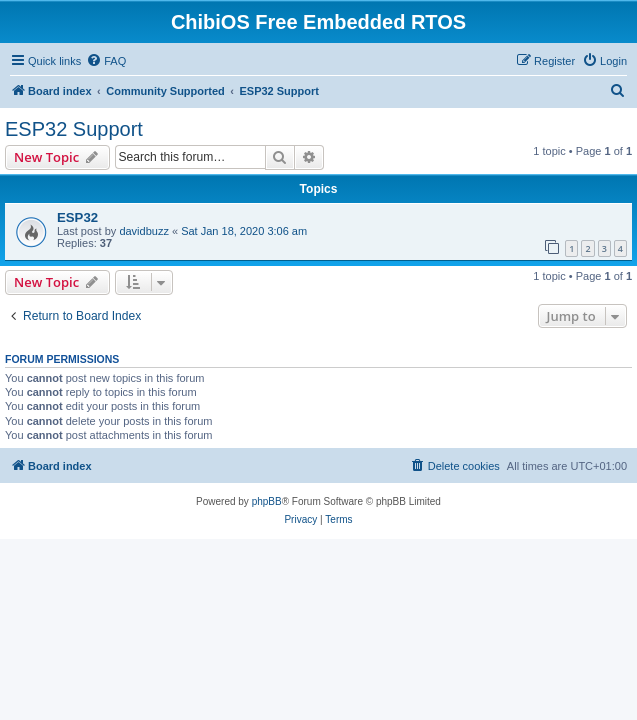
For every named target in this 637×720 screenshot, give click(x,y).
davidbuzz (144, 231)
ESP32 (77, 217)
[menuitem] (106, 61)
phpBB (267, 501)
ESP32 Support (74, 129)
